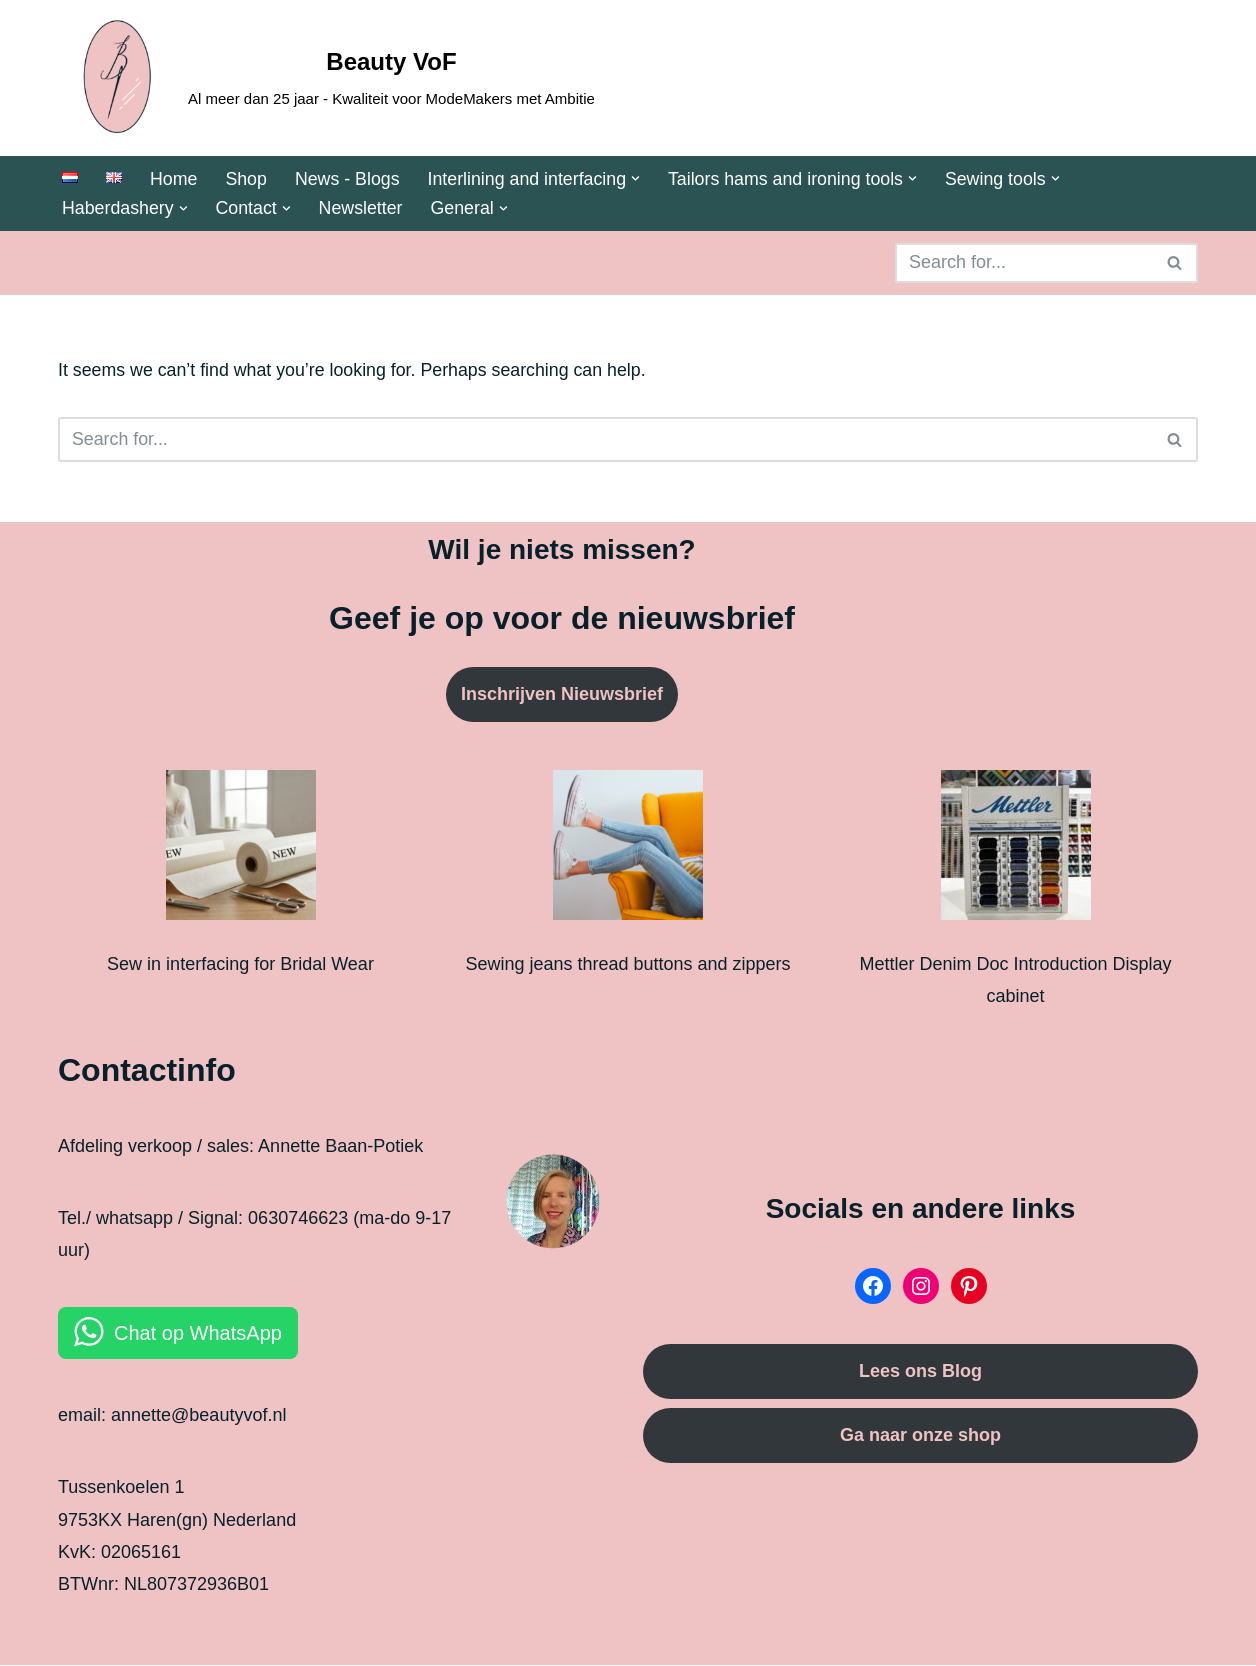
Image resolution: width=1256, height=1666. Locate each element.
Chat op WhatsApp (198, 1334)
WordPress (259, 1638)
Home (174, 179)
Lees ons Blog (920, 1373)
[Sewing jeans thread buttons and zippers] (628, 851)
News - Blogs (349, 179)
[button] (640, 178)
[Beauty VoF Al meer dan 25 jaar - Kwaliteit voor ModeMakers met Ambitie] (326, 78)
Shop (247, 179)
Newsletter (363, 209)
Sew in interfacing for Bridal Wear (240, 965)
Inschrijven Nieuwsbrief (562, 696)
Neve (79, 1638)
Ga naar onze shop (920, 1436)
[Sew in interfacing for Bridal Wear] (241, 851)
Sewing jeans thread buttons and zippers (627, 965)
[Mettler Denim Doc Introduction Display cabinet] (1016, 851)
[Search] (1024, 264)
